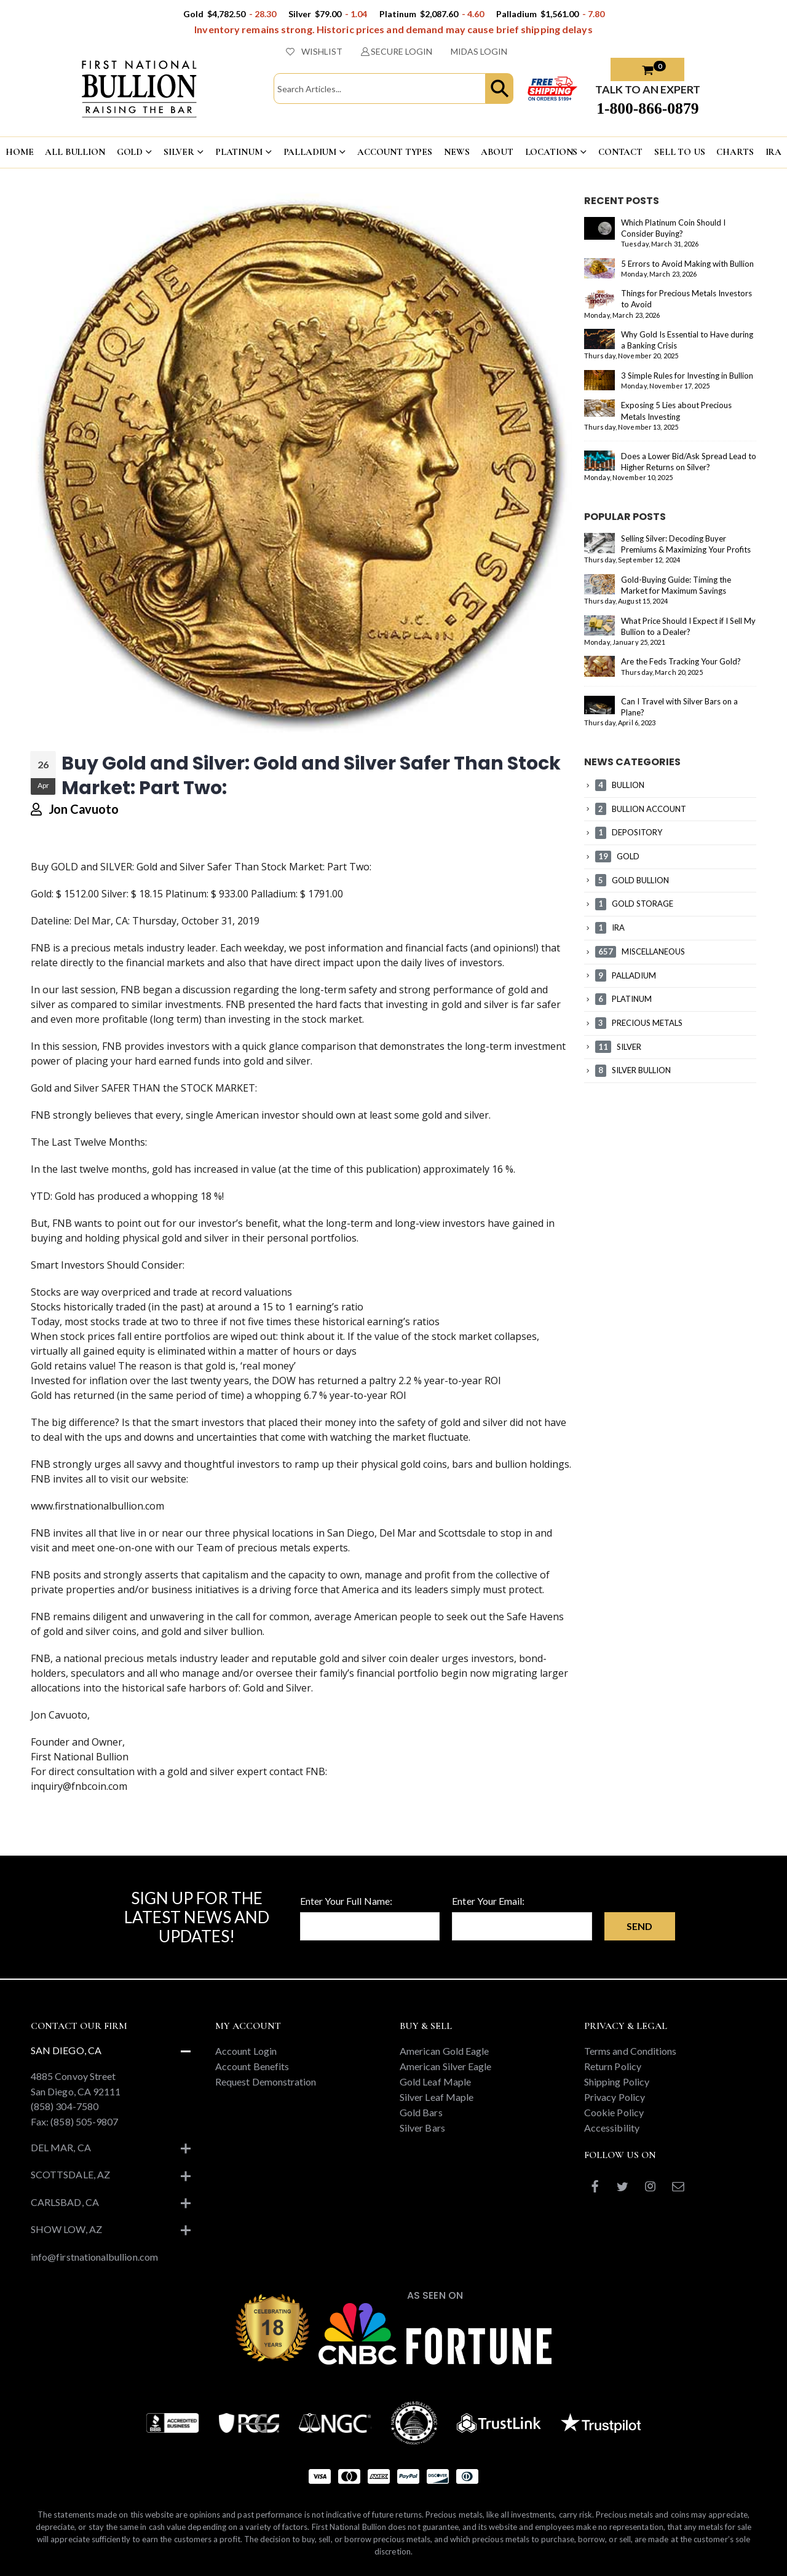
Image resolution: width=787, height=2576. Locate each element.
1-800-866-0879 (647, 108)
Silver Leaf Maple (436, 2097)
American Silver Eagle (445, 2066)
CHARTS (734, 151)
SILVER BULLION (633, 1070)
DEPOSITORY (628, 832)
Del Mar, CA (61, 2147)
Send (639, 1926)
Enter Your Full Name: (346, 1901)
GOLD (130, 151)
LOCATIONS (551, 151)
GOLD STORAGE (634, 903)
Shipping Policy (616, 2081)
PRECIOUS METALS (638, 1023)
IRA (610, 927)
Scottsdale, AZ (70, 2174)
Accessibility (611, 2127)
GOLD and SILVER (91, 866)
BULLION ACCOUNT (640, 809)
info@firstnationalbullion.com (94, 2257)
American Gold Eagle (444, 2051)
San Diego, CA (66, 2050)
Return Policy (612, 2066)
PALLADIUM (310, 151)
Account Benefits (252, 2066)
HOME (19, 151)
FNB (40, 948)
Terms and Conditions (630, 2051)
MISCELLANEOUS (640, 951)
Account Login (246, 2051)
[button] (499, 88)
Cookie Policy (614, 2112)
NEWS (456, 151)
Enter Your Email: (488, 1901)
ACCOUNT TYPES (394, 151)
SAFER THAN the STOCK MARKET (178, 1088)
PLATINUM (239, 151)
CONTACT (620, 151)
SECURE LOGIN (397, 51)
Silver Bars (422, 2127)
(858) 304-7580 (64, 2106)
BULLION (619, 785)
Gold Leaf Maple (435, 2081)
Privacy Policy (614, 2097)
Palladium (273, 893)
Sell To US (679, 151)
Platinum (186, 893)
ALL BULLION (75, 151)
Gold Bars (421, 2112)
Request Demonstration (265, 2081)
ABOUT (497, 151)
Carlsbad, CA (65, 2202)
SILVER (179, 151)
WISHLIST (314, 51)
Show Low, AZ (66, 2229)
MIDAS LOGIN (479, 51)
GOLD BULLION (632, 880)
